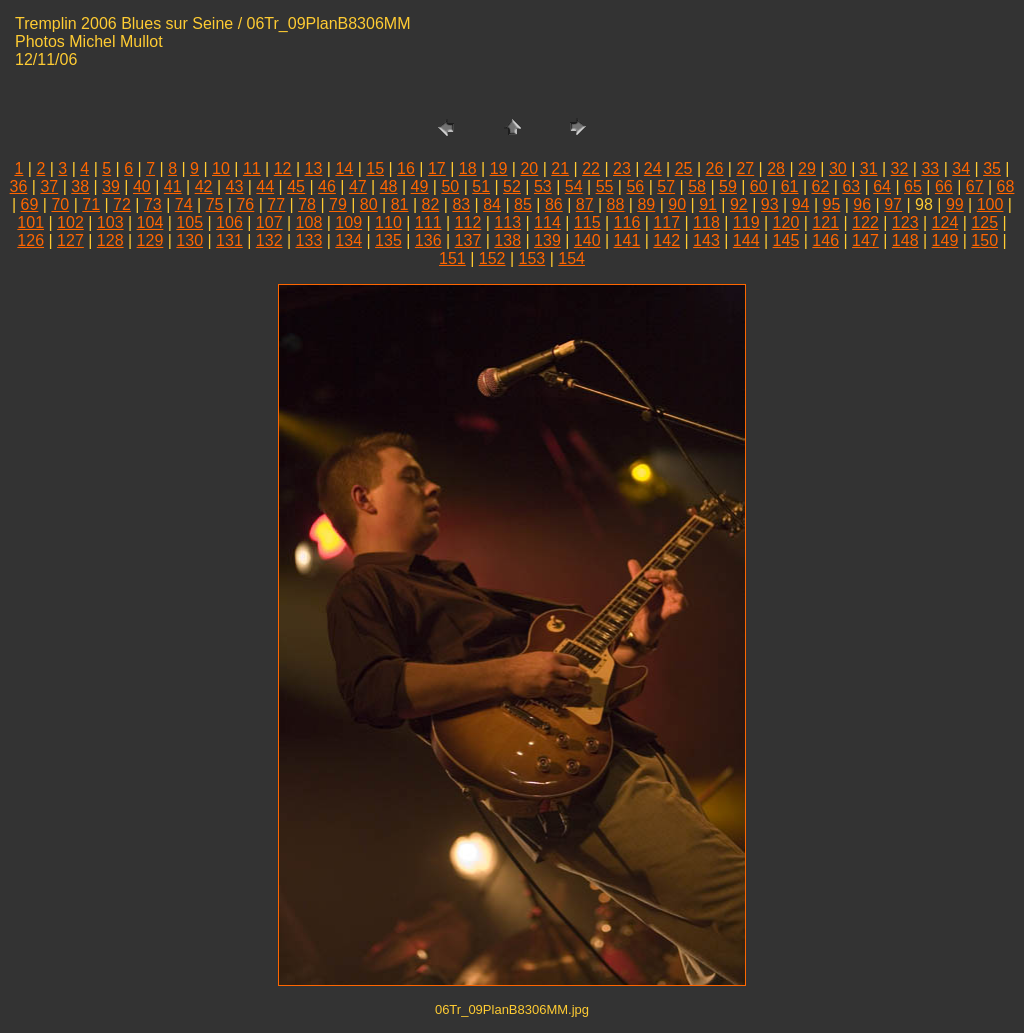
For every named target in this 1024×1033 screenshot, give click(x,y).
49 (420, 186)
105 (189, 222)
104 (150, 222)
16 (406, 168)
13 (314, 168)
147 (865, 240)
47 (358, 186)
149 (945, 240)
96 (862, 204)
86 (554, 204)
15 (375, 168)
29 (807, 168)
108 (309, 222)
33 (930, 168)
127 (70, 240)
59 (728, 186)
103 (110, 222)
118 (706, 222)
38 (80, 186)
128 (110, 240)
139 (547, 240)
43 (235, 186)
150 (984, 240)
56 (635, 186)
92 (739, 204)
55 (605, 186)
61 (790, 186)
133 (309, 240)
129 (150, 240)
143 (706, 240)
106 (229, 222)
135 (388, 240)
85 (523, 204)
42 (204, 186)
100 (990, 204)
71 (91, 204)
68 (1006, 186)
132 (269, 240)
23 (622, 168)
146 (825, 240)
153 (532, 258)
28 (776, 168)
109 (348, 222)
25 (684, 168)
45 (296, 186)
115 (587, 222)
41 (173, 186)
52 (512, 186)
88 (616, 204)
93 (770, 204)
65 (913, 186)
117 (666, 222)
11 (252, 168)
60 (759, 186)
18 (468, 168)
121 (825, 222)
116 (627, 222)
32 (900, 168)
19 (499, 168)
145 (786, 240)
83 (461, 204)
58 (697, 186)
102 (70, 222)
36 (19, 186)
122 (865, 222)
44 (265, 186)
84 (492, 204)
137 (468, 240)
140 (587, 240)
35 (992, 168)
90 (677, 204)
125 (984, 222)
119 (746, 222)
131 (229, 240)
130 (189, 240)
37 (49, 186)
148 (905, 240)
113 (507, 222)
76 (245, 204)
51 (481, 186)
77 (276, 204)
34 (961, 168)
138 (507, 240)
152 (492, 258)
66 (944, 186)
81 (400, 204)
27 (745, 168)
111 (428, 222)
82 (431, 204)
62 (821, 186)
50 (450, 186)
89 (646, 204)
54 (574, 186)
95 (832, 204)
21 (560, 168)
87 (585, 204)
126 (30, 240)
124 (945, 222)
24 (653, 168)
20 (529, 168)
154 (571, 258)
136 (428, 240)
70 (60, 204)
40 (142, 186)
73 (153, 204)
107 (269, 222)
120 (786, 222)
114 (547, 222)
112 (468, 222)
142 (666, 240)
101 (30, 222)
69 (30, 204)
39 (111, 186)
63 (851, 186)
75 (215, 204)
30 (838, 168)
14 (344, 168)
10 (221, 168)
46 (327, 186)
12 (283, 168)
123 (905, 222)
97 (893, 204)
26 (715, 168)
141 (627, 240)
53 (543, 186)
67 (975, 186)
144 (746, 240)
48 (389, 186)
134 (348, 240)
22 (591, 168)
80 (369, 204)
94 (801, 204)
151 (452, 258)
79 (338, 204)
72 (122, 204)
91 (708, 204)
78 (307, 204)
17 (437, 168)
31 (869, 168)
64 (882, 186)
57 (666, 186)
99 (955, 204)
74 (184, 204)
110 (388, 222)
